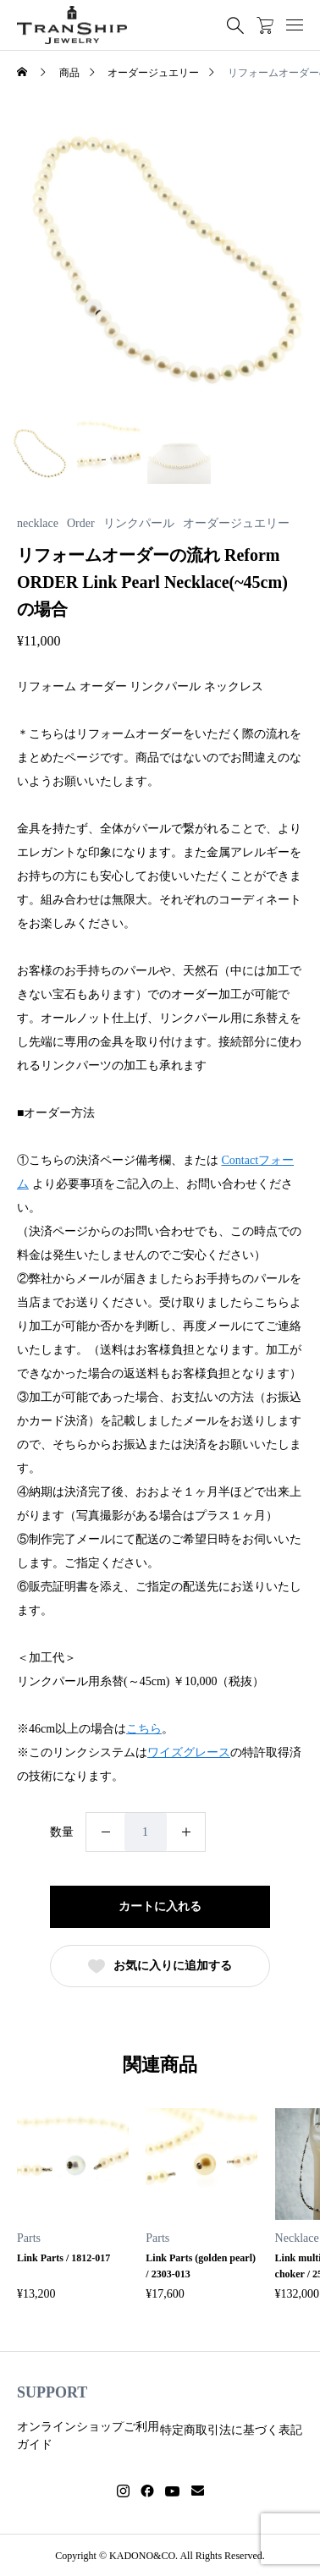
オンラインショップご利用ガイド (88, 2435)
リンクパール (138, 524)
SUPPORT (52, 2392)
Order (81, 524)
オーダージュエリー (236, 524)
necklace (37, 524)
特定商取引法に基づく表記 (231, 2430)
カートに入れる (160, 1906)
